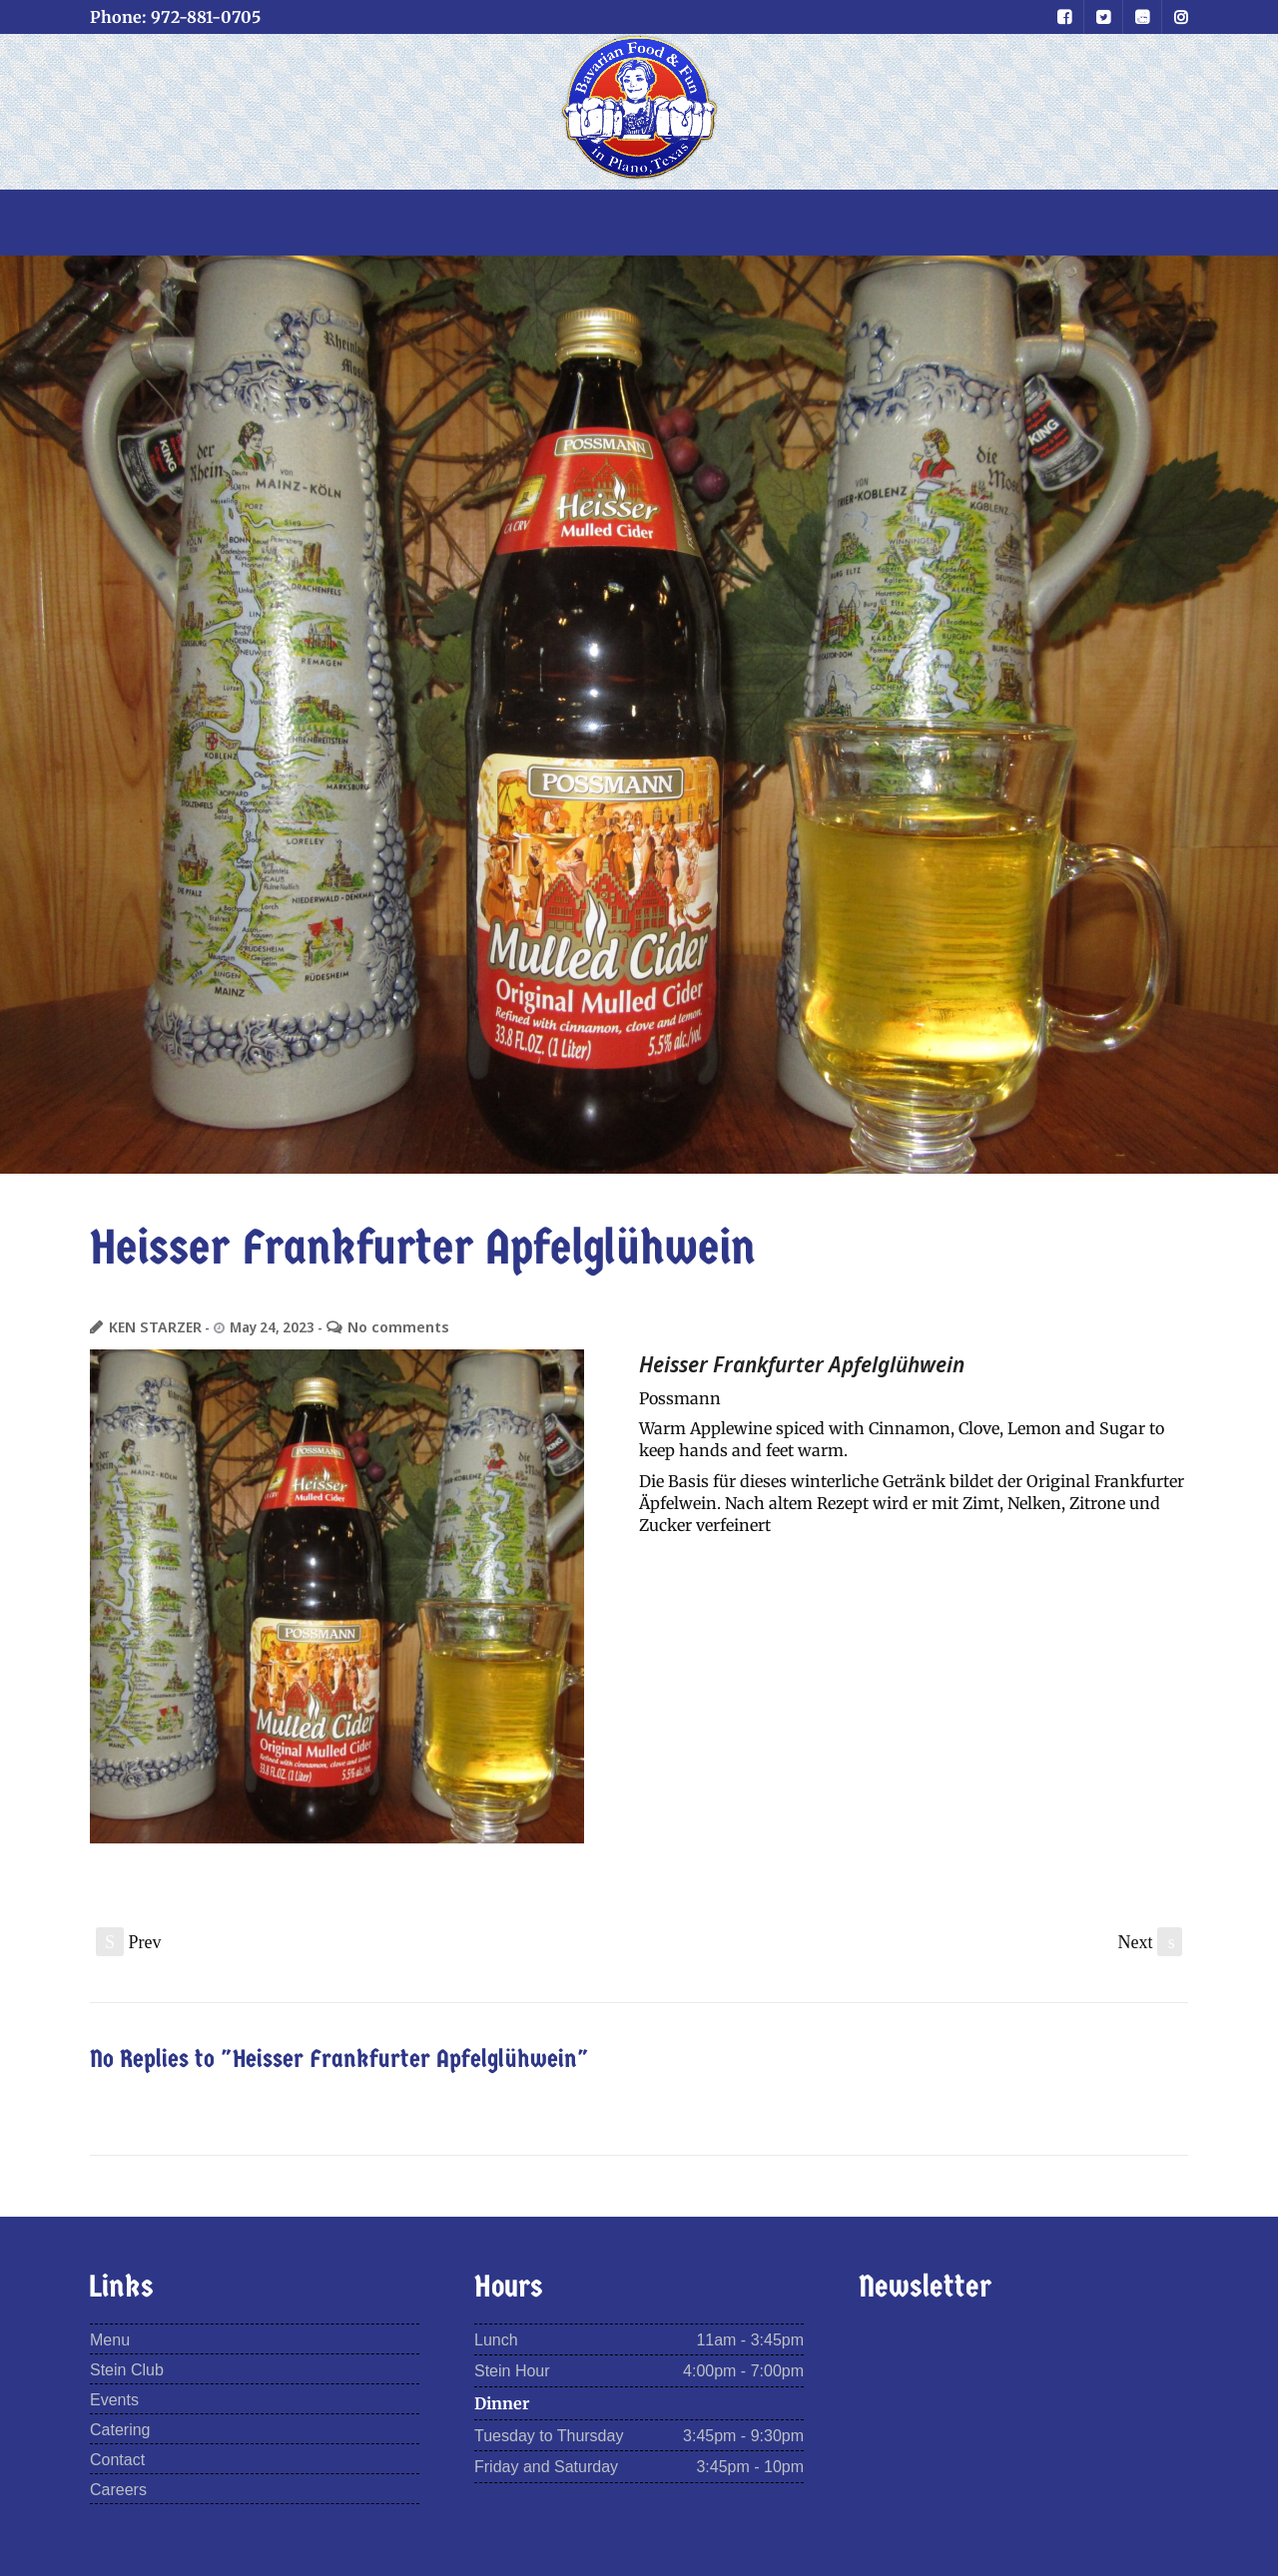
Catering (120, 2429)
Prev (129, 1941)
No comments (383, 1326)
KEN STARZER (150, 1326)
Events (114, 2399)
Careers (118, 2489)
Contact (117, 2459)
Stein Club (127, 2369)
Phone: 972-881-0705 (175, 17)
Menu (110, 2339)
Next (1150, 1941)
